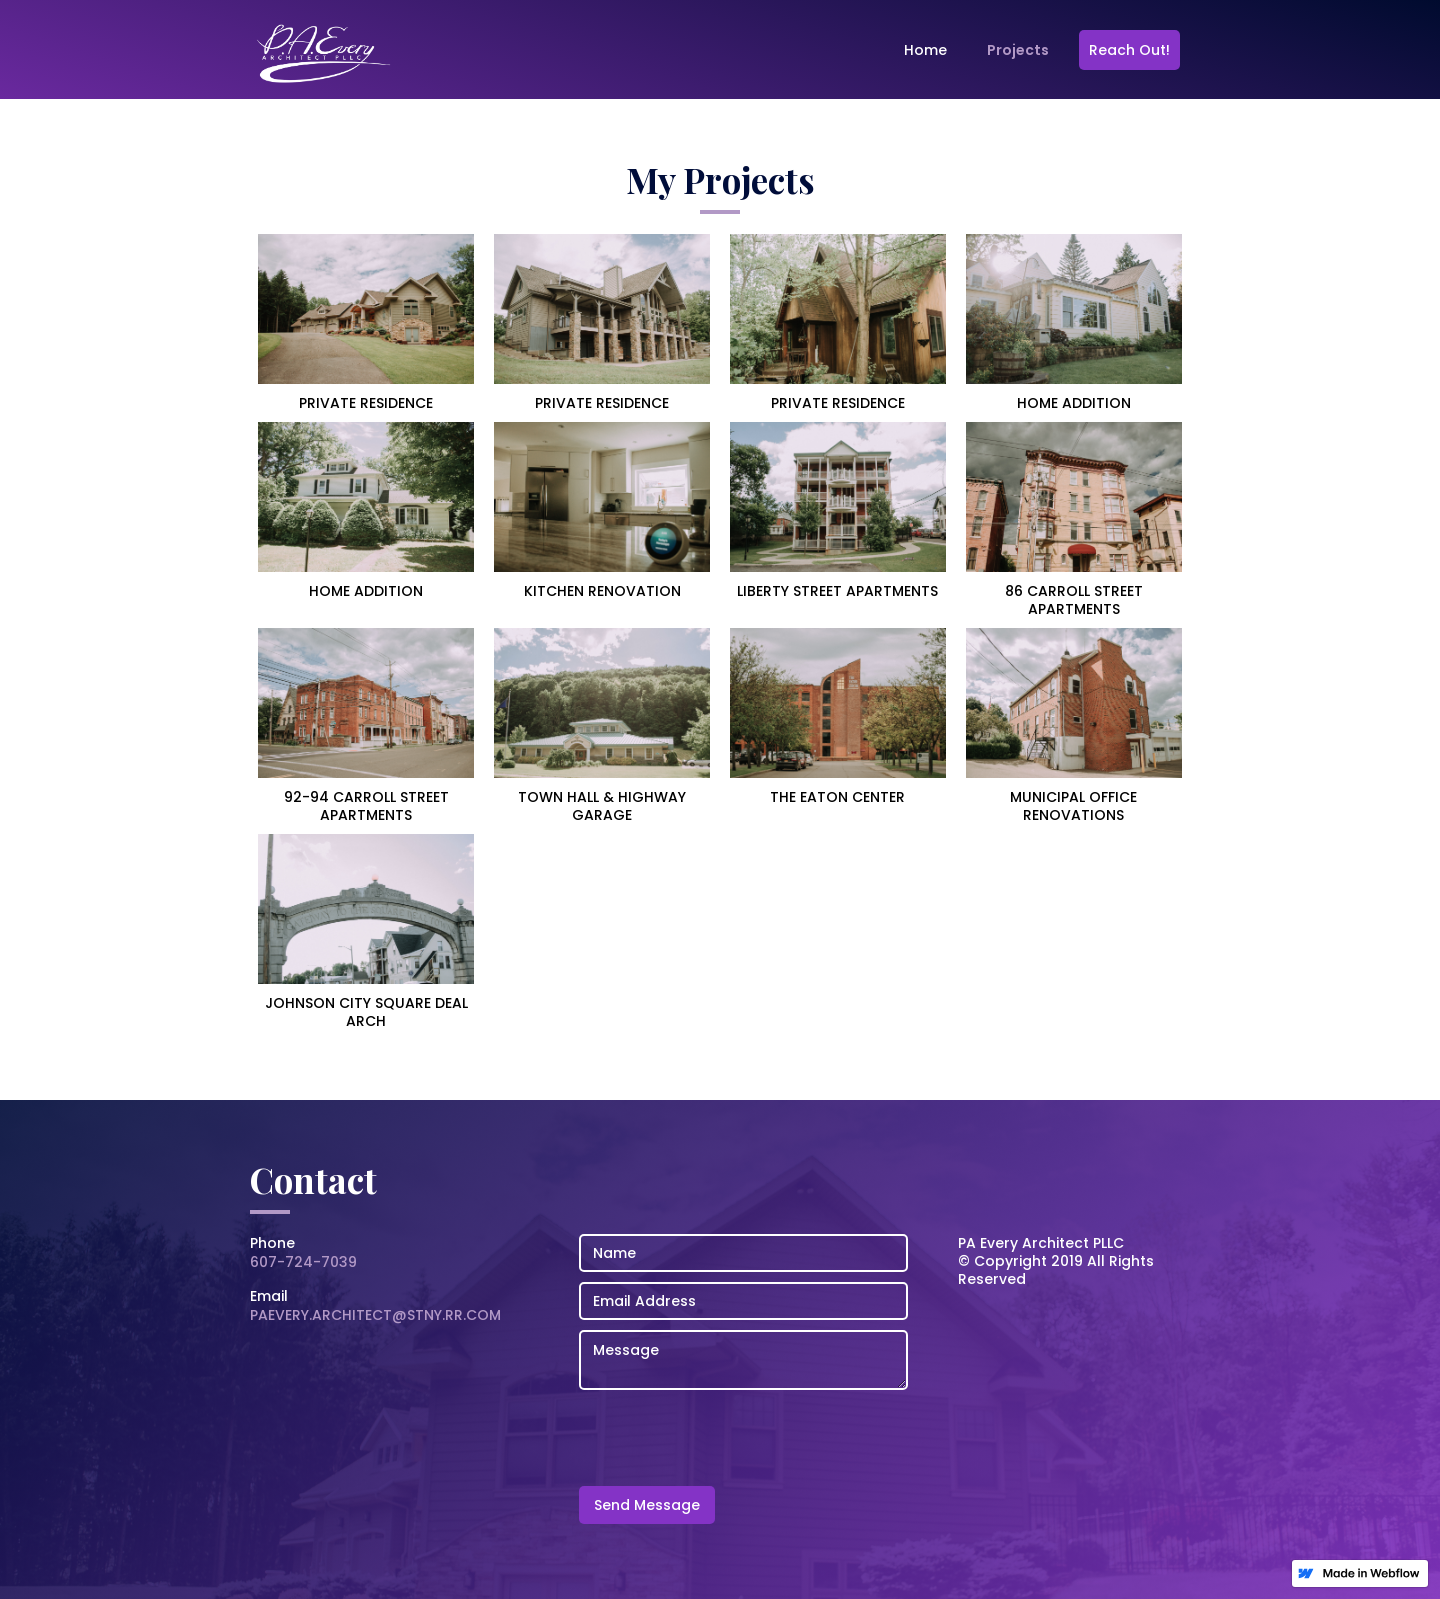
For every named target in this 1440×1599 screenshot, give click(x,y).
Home (925, 50)
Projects (1018, 50)
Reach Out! (1129, 50)
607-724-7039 (303, 1262)
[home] (325, 55)
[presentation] (731, 1439)
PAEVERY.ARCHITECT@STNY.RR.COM (375, 1315)
